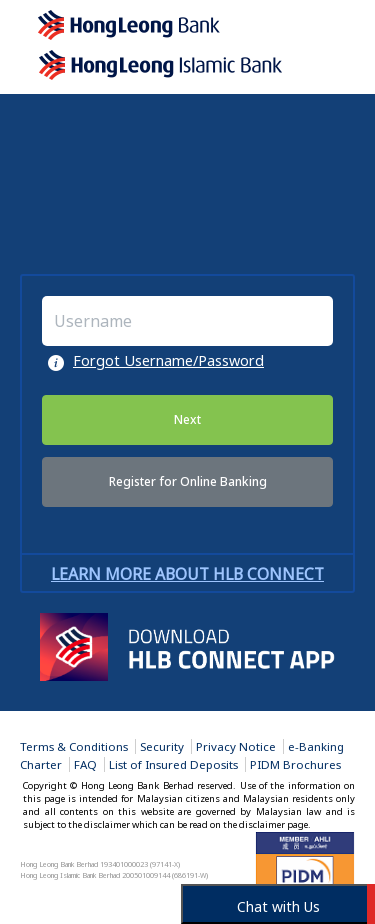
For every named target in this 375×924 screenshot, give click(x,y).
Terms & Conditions (74, 746)
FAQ (85, 764)
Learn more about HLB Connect (187, 574)
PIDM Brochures (295, 764)
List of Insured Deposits (173, 764)
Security (162, 746)
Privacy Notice (236, 746)
